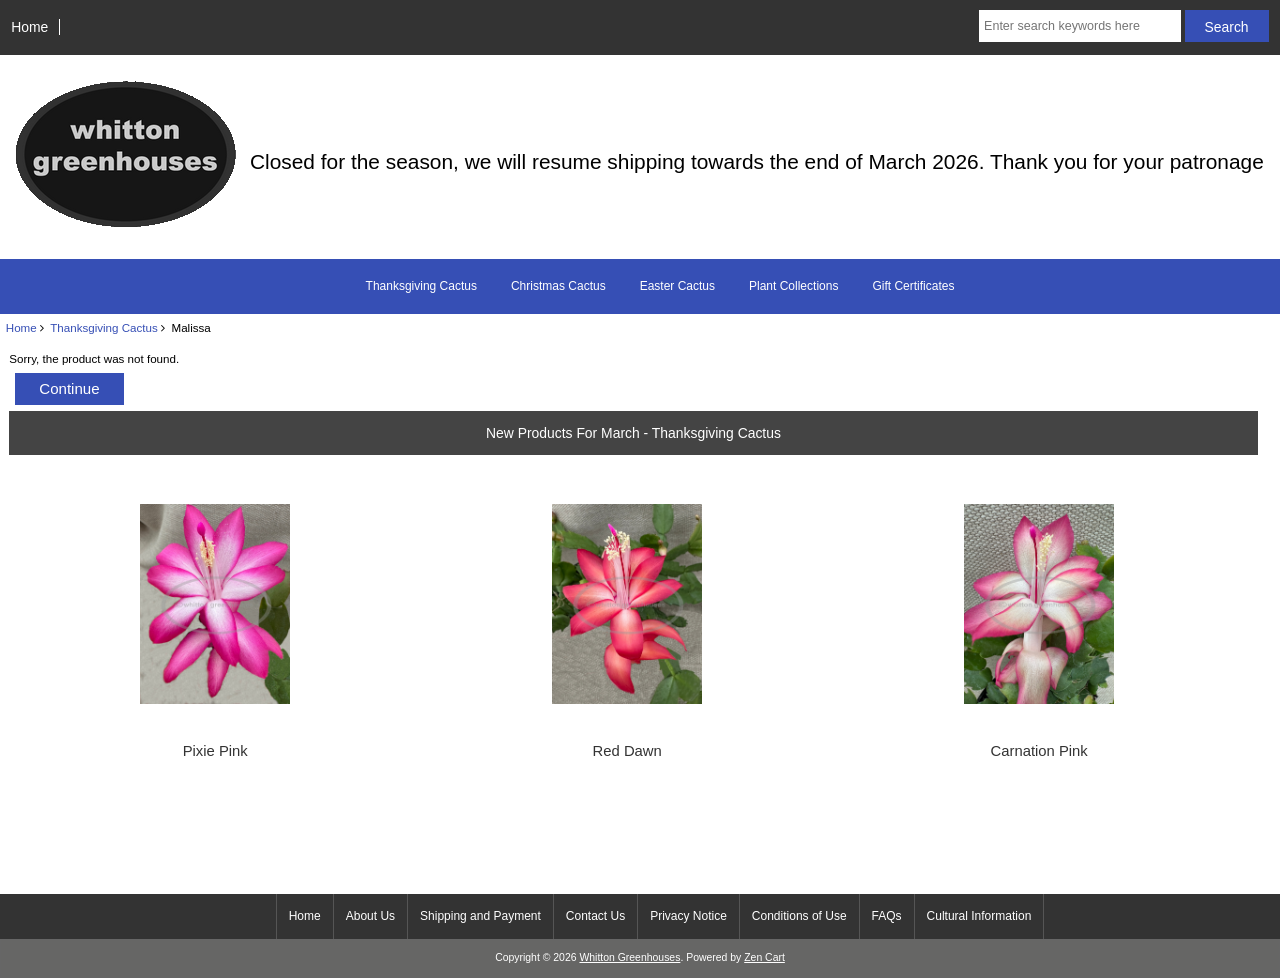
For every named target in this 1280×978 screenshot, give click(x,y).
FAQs (887, 916)
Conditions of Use (799, 916)
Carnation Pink (1039, 751)
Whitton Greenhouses (629, 957)
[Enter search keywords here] (1080, 26)
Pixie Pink (215, 751)
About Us (370, 916)
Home (29, 27)
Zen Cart (764, 957)
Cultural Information (979, 916)
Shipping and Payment (480, 916)
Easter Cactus (677, 286)
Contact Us (595, 916)
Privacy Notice (688, 916)
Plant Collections (793, 286)
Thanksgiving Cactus (104, 327)
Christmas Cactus (558, 286)
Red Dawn (627, 751)
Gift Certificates (913, 286)
